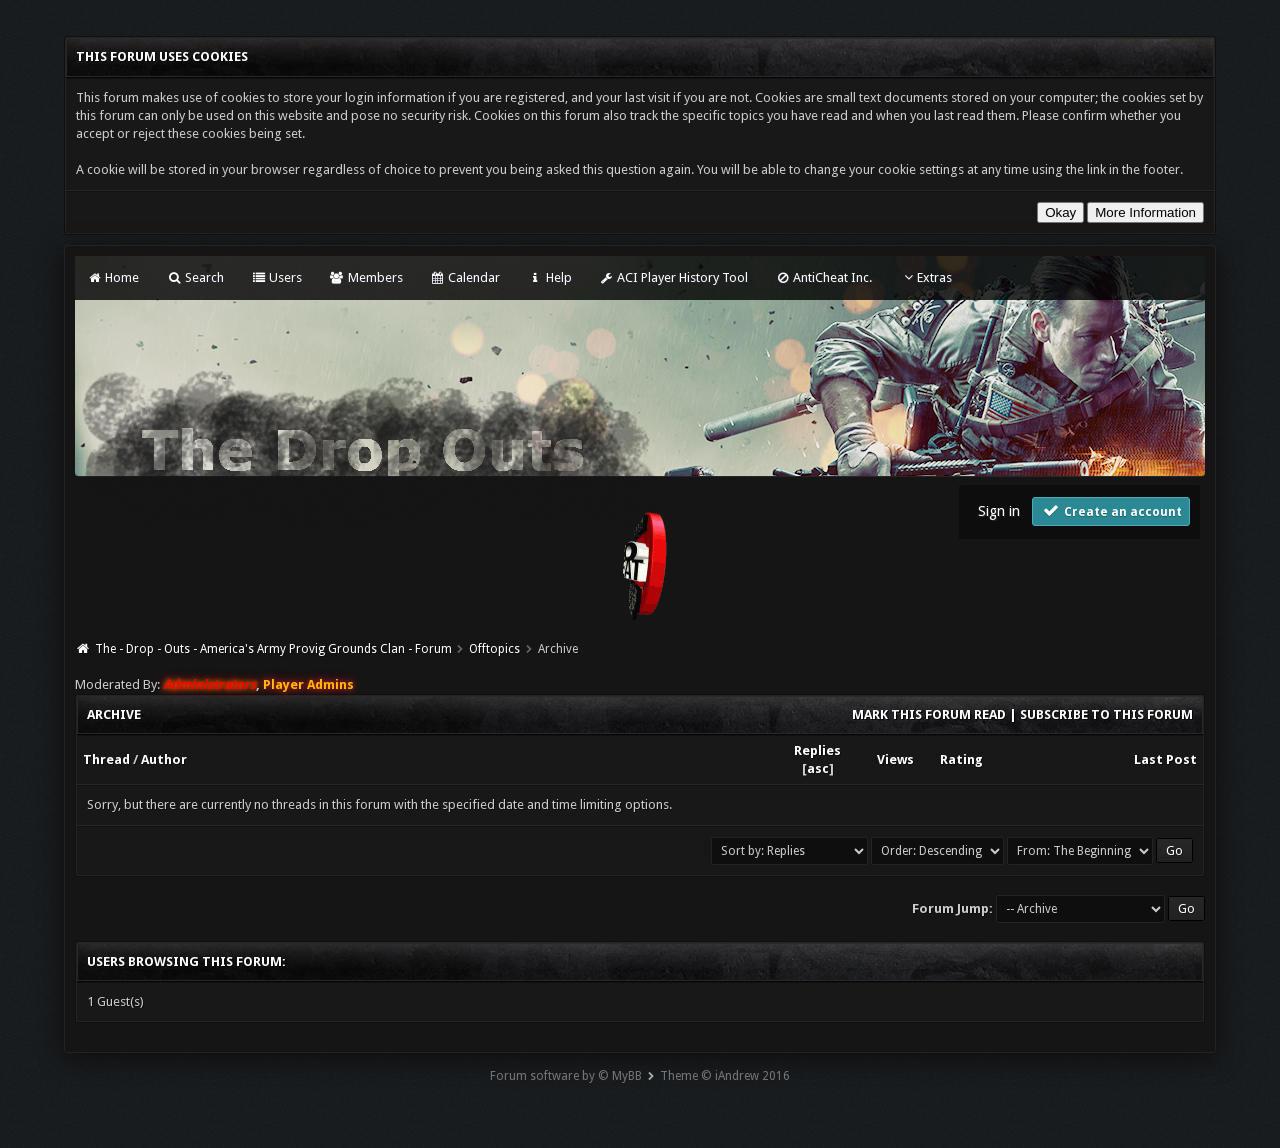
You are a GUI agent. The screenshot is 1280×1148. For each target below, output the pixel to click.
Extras (925, 277)
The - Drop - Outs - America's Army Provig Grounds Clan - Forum (273, 649)
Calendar (465, 277)
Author (164, 759)
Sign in (999, 511)
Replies (817, 750)
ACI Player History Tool (673, 277)
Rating (961, 759)
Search (194, 277)
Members (365, 277)
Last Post (1165, 759)
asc (818, 768)
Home (113, 277)
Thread (106, 759)
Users (276, 277)
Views (895, 759)
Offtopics (494, 649)
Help (549, 277)
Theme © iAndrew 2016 (725, 1076)
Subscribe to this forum (1106, 714)
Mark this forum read (929, 714)
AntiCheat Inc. (823, 277)
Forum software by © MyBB (566, 1076)
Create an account (1111, 510)
